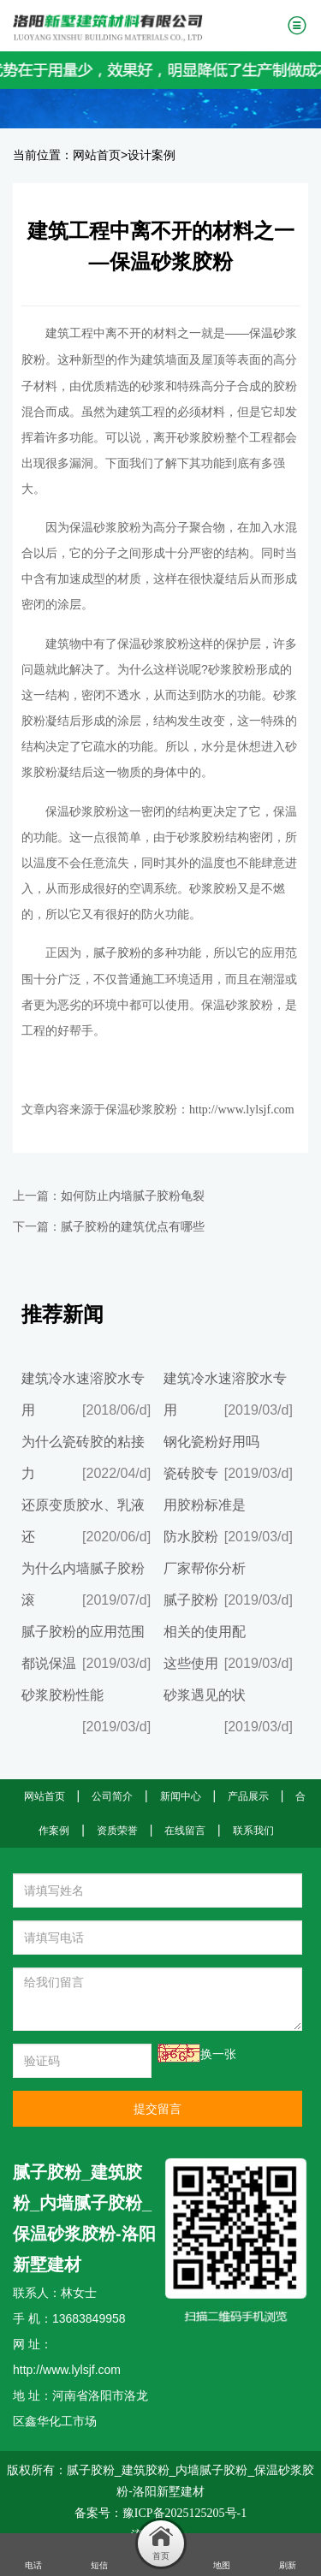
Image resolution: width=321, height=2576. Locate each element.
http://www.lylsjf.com (241, 1109)
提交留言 (157, 2109)
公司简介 (112, 1796)
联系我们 (253, 1831)
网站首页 (97, 155)
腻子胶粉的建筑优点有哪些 (133, 1226)
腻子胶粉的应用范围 (83, 1631)
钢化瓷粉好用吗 (211, 1441)
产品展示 (248, 1796)
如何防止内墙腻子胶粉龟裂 (133, 1196)
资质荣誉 (117, 1831)
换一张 (218, 2054)
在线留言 (184, 1831)
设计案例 (151, 155)
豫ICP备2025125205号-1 (184, 2513)
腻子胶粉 (117, 953)
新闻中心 (180, 1796)
